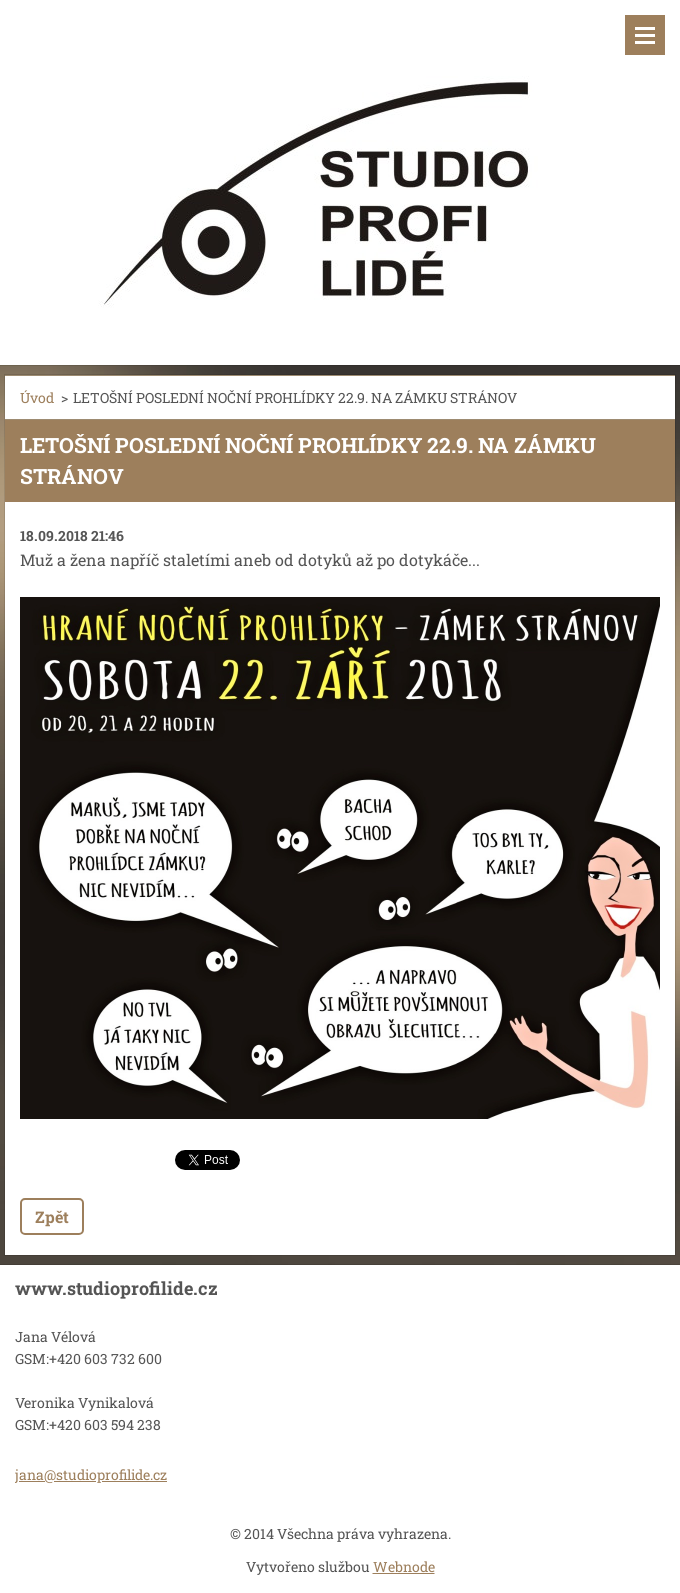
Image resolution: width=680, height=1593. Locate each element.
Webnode (404, 1566)
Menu (645, 35)
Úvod (37, 397)
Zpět (52, 1216)
